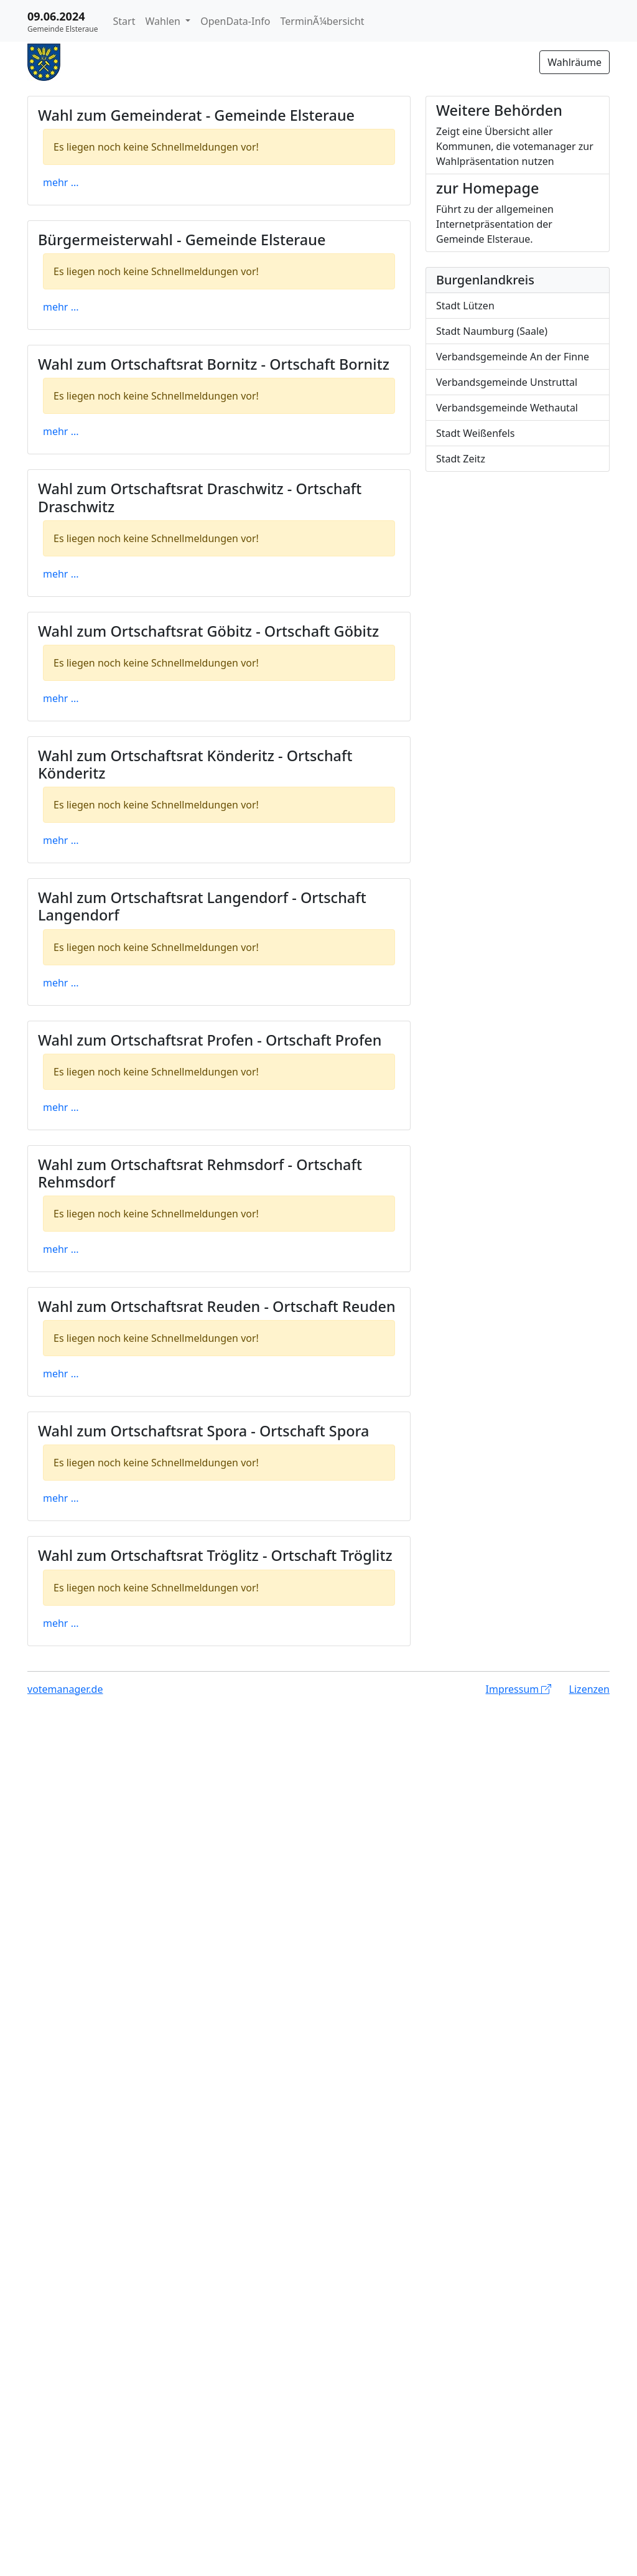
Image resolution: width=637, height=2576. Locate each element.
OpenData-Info (235, 21)
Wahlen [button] (164, 21)
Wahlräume (574, 62)
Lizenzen (589, 1689)
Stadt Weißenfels (475, 433)
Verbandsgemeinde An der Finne (512, 356)
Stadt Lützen (465, 305)
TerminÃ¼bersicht (322, 21)
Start (124, 21)
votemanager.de (65, 1689)
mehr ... (61, 182)
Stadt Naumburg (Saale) (491, 331)
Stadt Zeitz (460, 459)
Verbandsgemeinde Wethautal (507, 408)
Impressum (519, 1689)
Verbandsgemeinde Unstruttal (506, 382)
